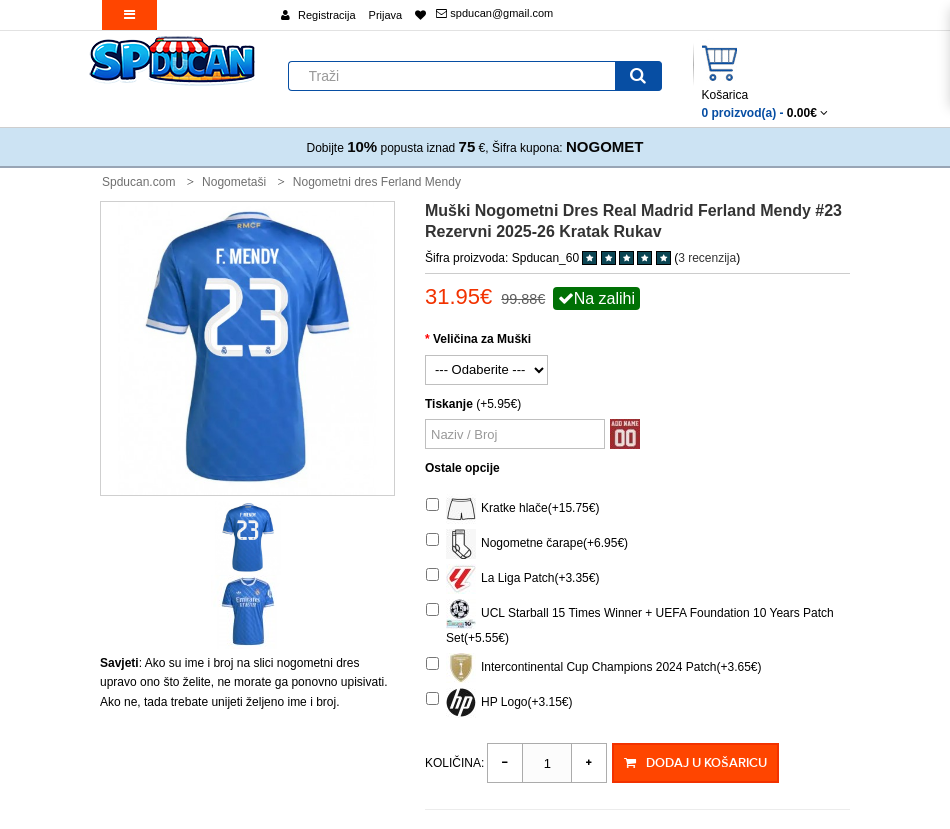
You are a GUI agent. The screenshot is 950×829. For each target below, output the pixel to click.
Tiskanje (449, 404)
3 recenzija (707, 258)
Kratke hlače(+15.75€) (512, 509)
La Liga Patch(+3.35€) (512, 579)
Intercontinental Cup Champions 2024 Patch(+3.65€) (594, 668)
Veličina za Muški (482, 339)
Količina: (454, 763)
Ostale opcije (462, 468)
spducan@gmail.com (494, 13)
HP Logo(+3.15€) (499, 703)
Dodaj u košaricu (695, 763)
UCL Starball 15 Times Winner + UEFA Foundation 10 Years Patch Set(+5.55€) (630, 622)
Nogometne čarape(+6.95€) (527, 544)
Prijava (386, 15)
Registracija (326, 15)
